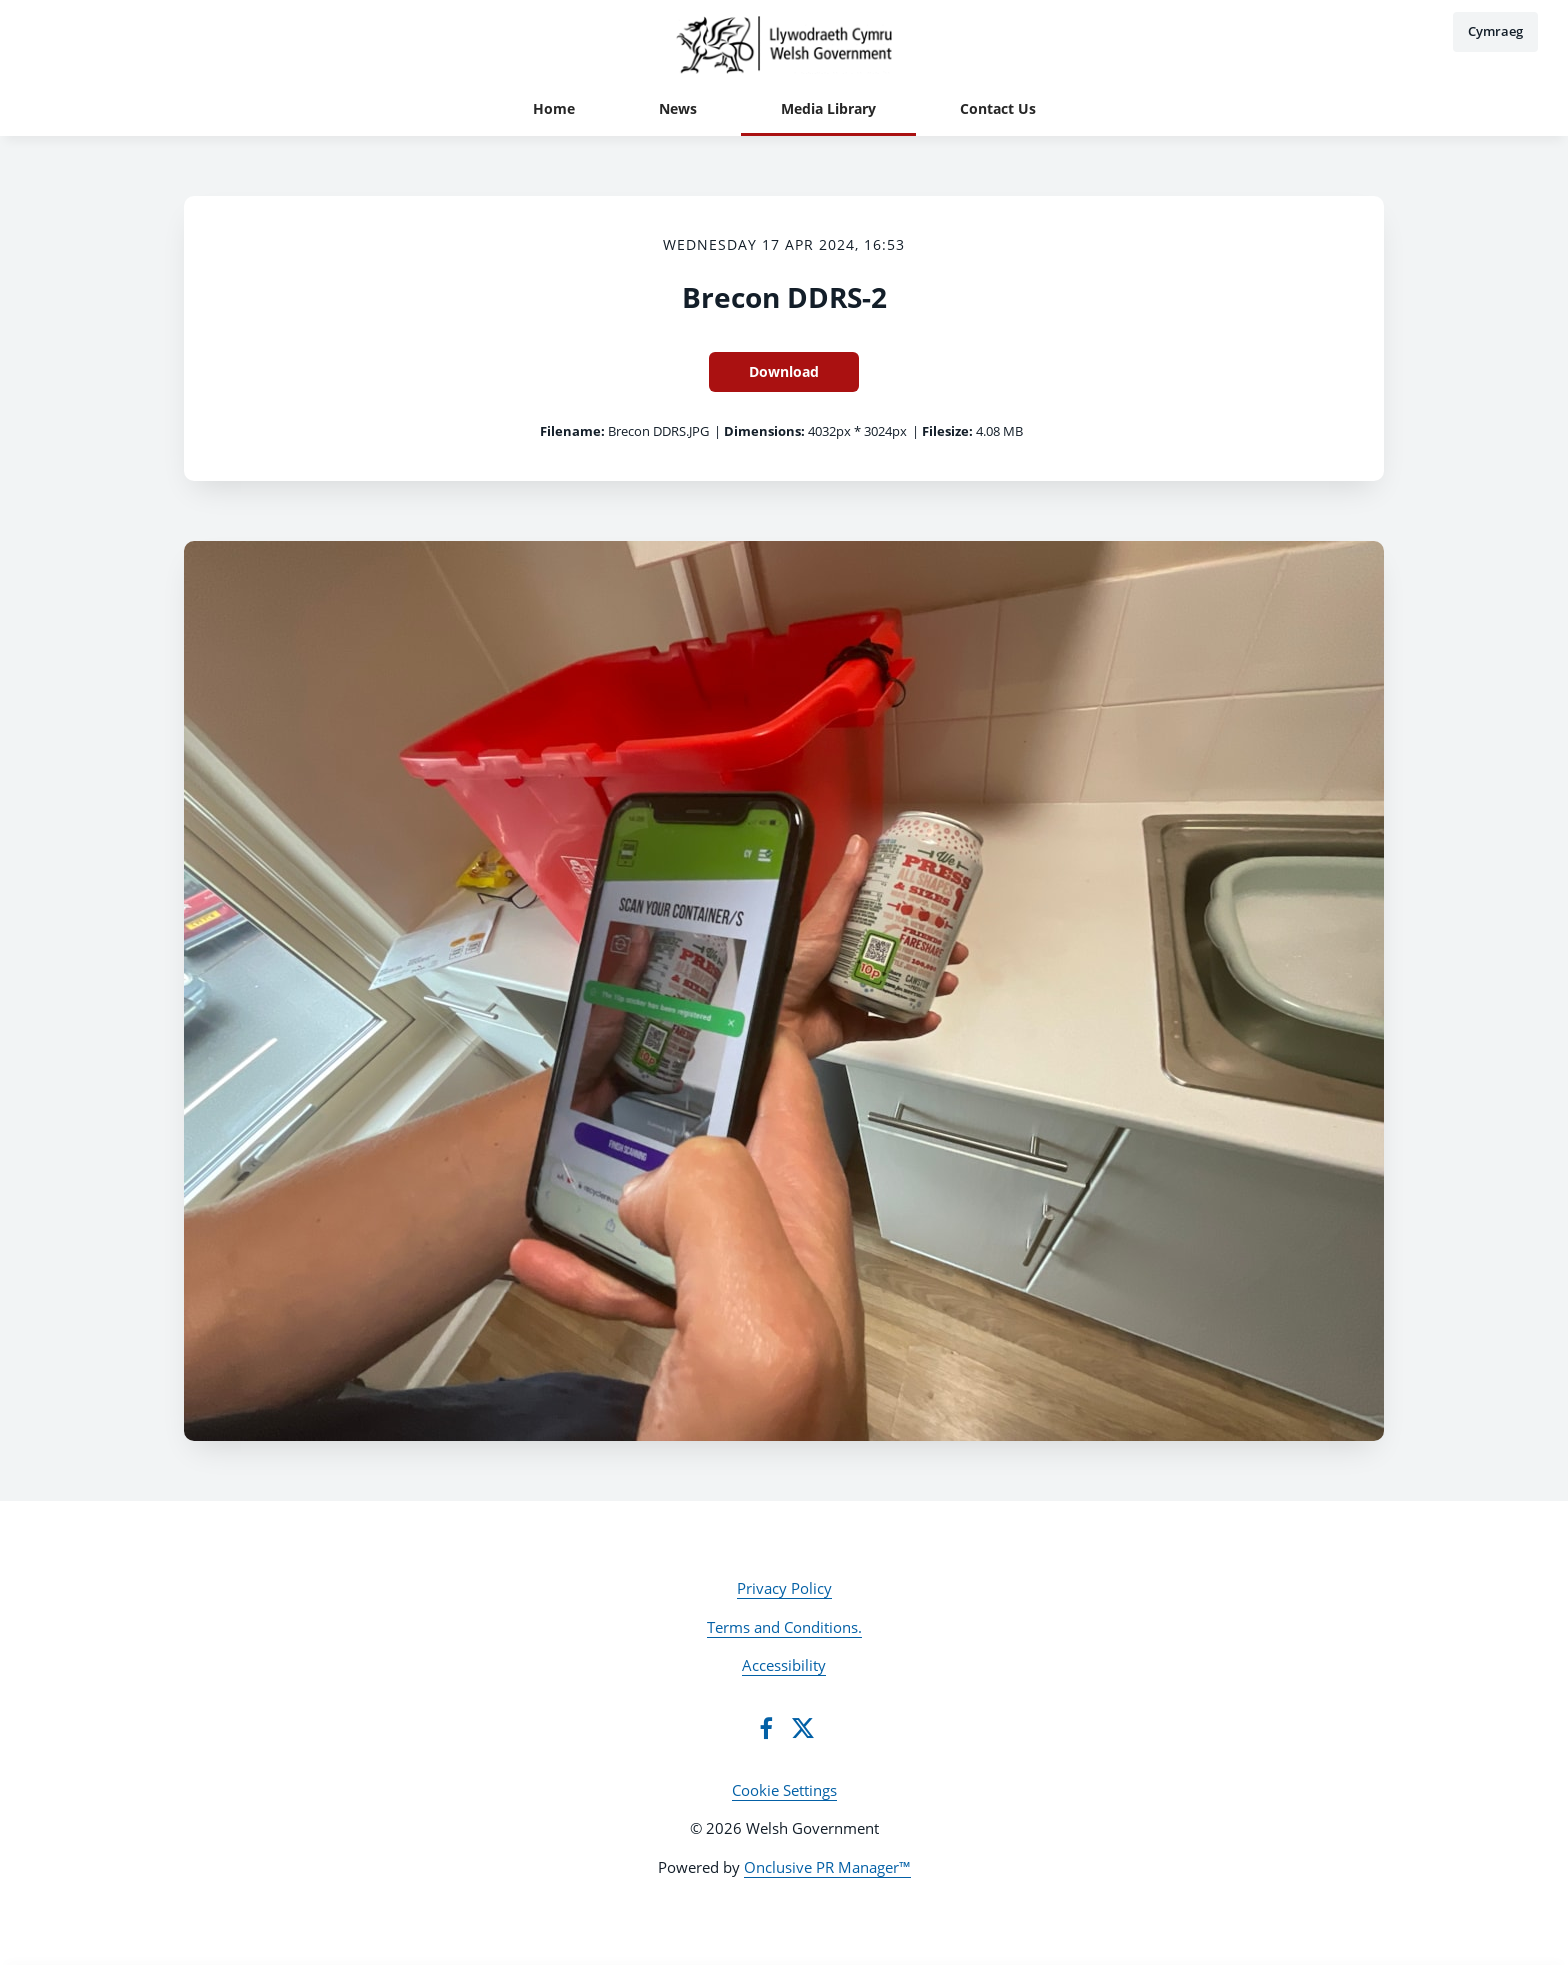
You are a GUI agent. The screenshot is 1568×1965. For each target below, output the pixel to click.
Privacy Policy (784, 1588)
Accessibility (784, 1665)
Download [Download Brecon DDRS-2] (784, 371)
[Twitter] (803, 1728)
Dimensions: (764, 431)
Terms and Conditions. (784, 1627)
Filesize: (947, 431)
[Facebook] (766, 1728)
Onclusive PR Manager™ (827, 1867)
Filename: (572, 431)
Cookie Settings (784, 1790)
